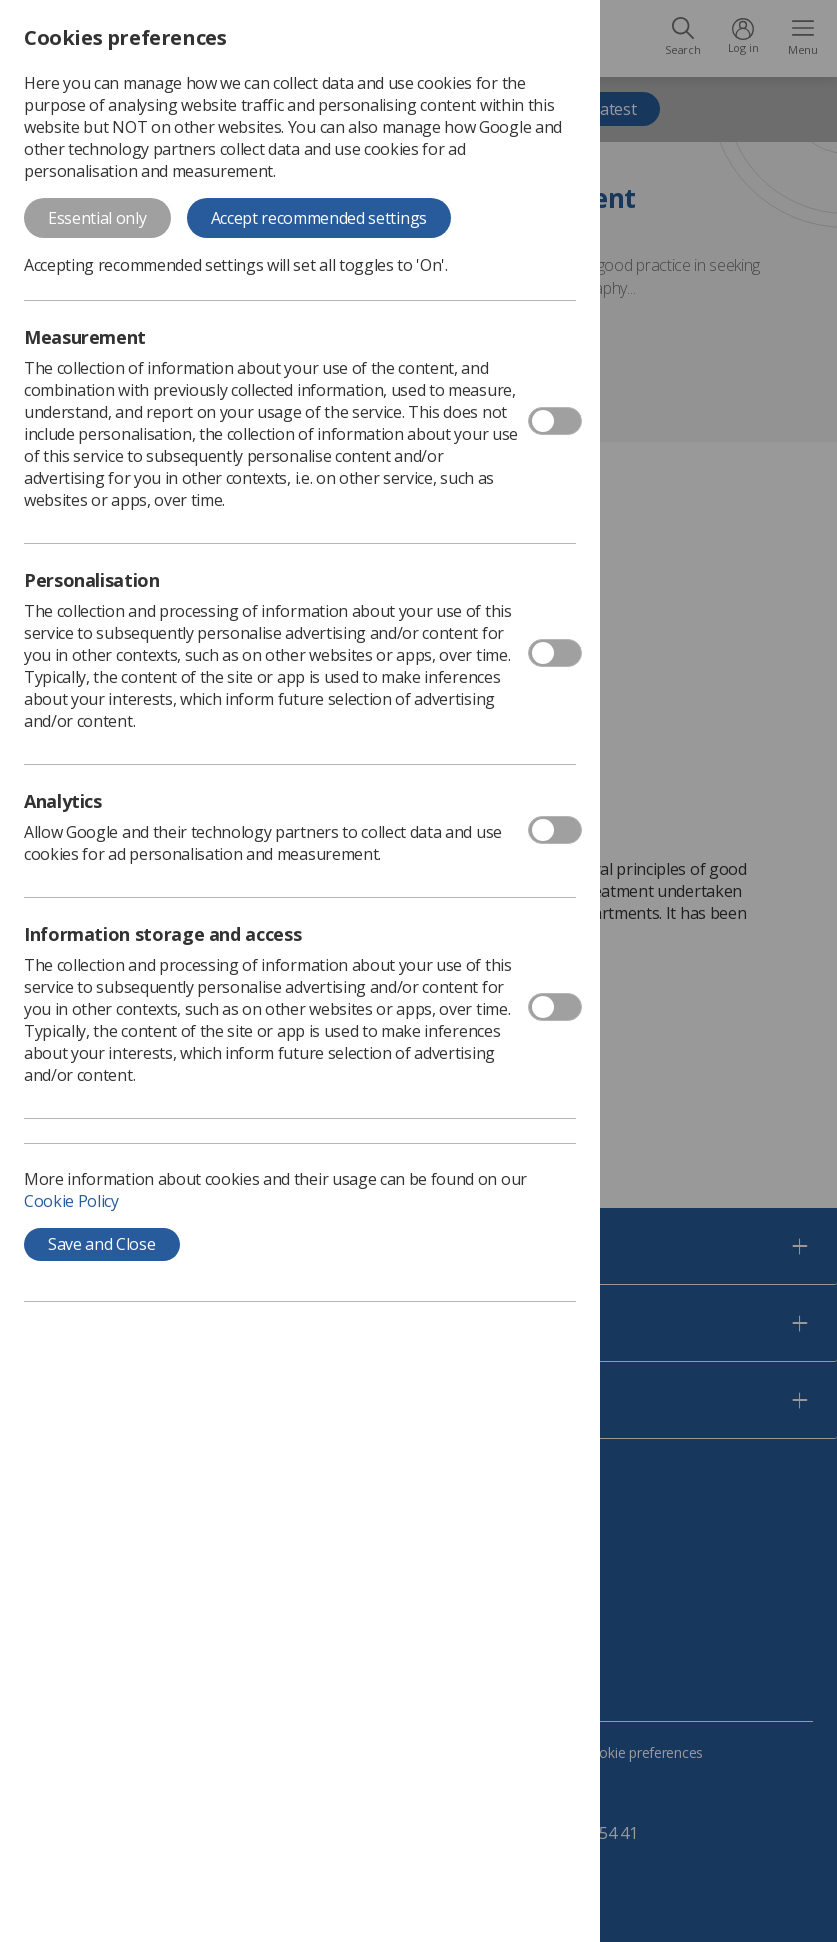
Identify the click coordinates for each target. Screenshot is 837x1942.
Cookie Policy (71, 1201)
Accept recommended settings (319, 218)
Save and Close (102, 1244)
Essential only (97, 218)
